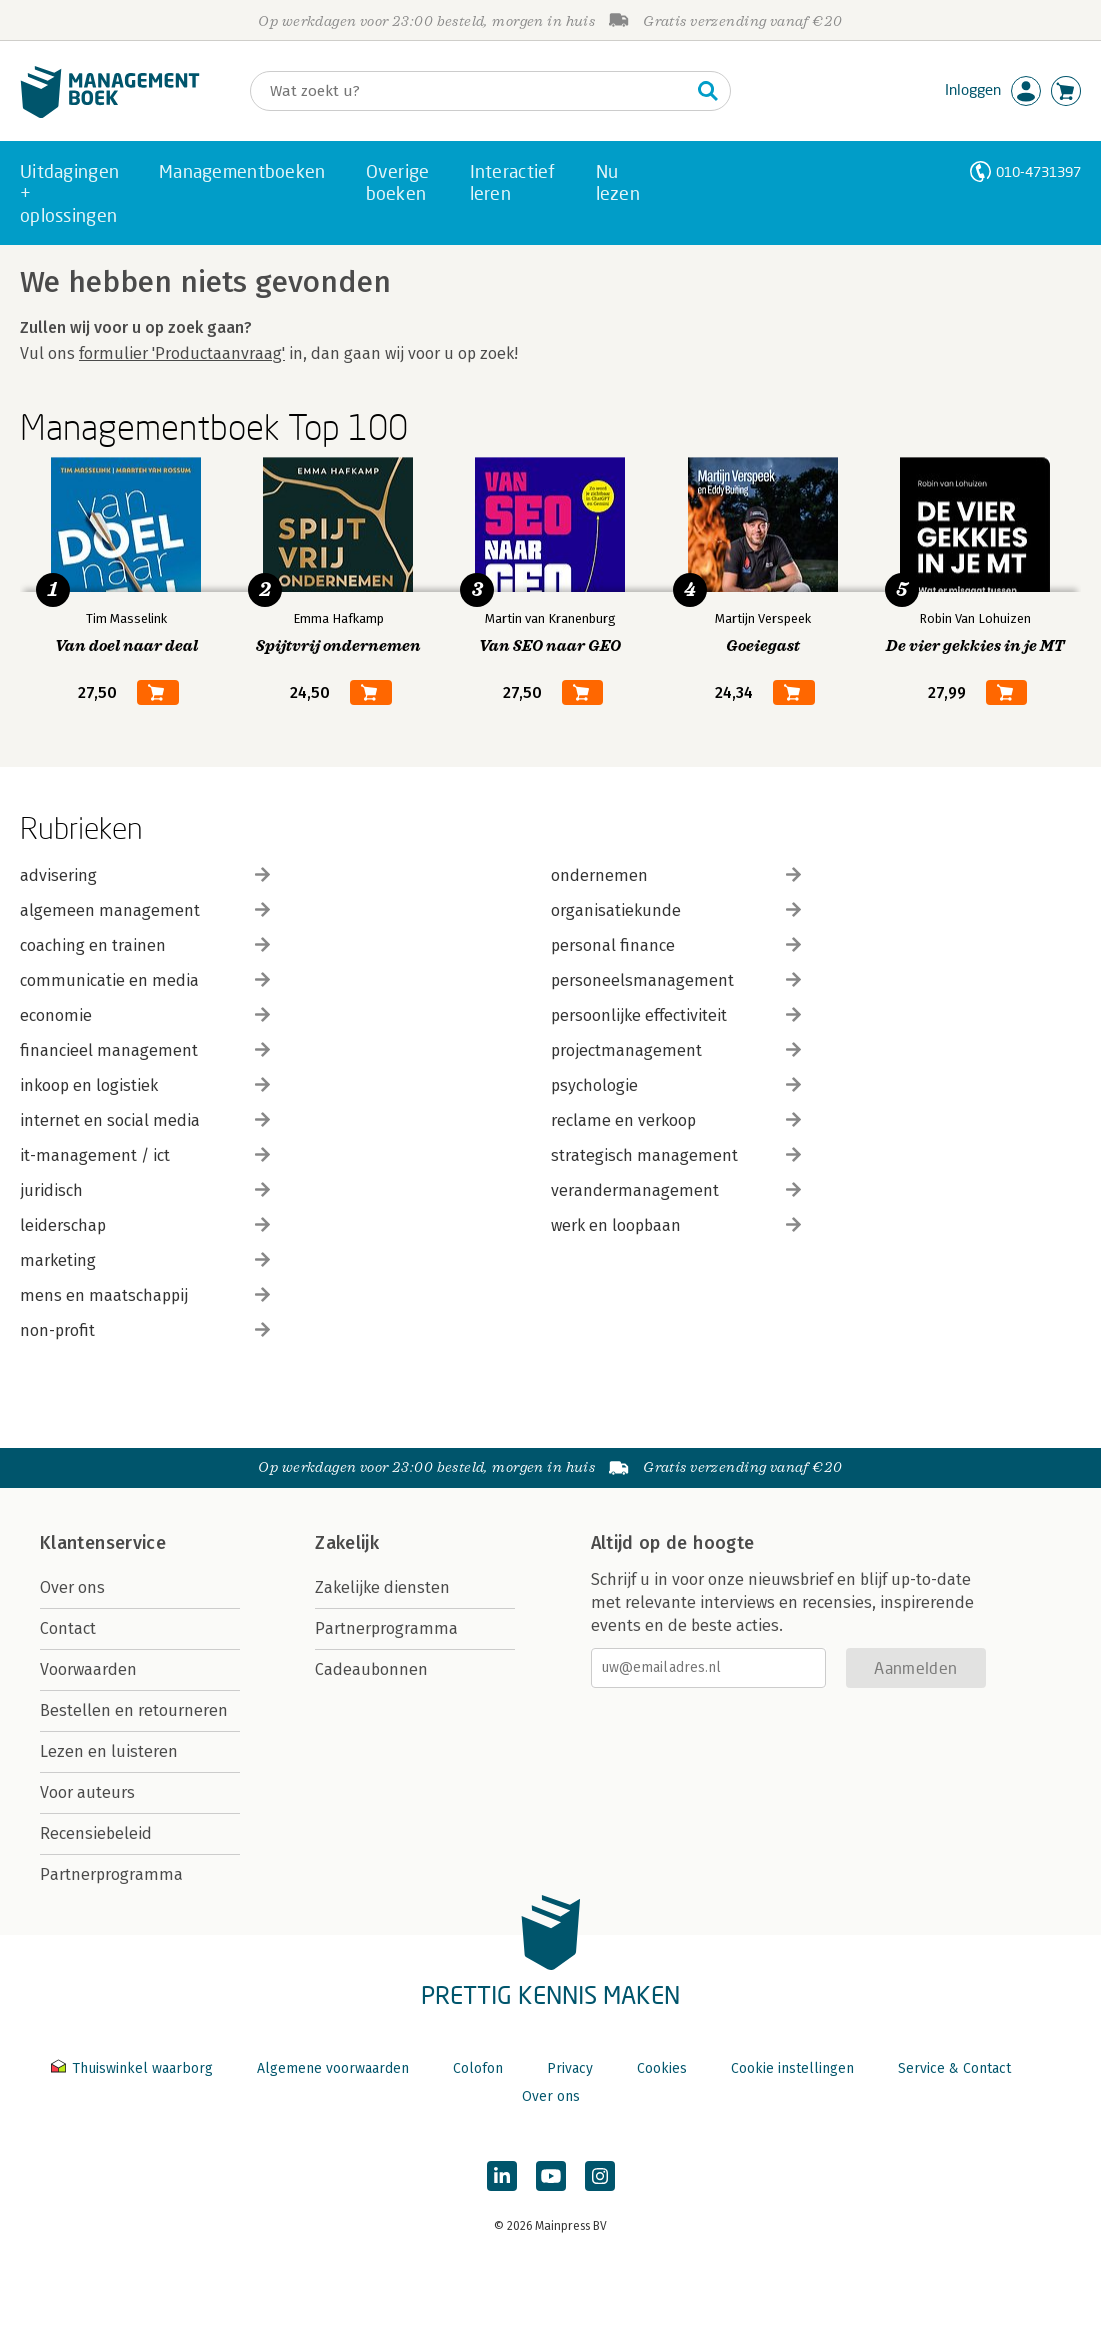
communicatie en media (145, 980)
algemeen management (145, 910)
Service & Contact (954, 2068)
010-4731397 (1038, 171)
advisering (145, 875)
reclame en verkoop (676, 1120)
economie (145, 1015)
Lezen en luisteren (109, 1751)
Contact (68, 1628)
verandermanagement (676, 1190)
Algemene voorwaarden (333, 2068)
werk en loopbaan (676, 1225)
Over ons (72, 1587)
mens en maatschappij (145, 1295)
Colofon (478, 2068)
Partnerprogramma (111, 1874)
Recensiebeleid (96, 1833)
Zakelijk (347, 1543)
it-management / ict (145, 1155)
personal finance (676, 945)
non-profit (145, 1330)
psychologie (676, 1085)
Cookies (662, 2068)
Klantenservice (103, 1543)
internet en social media (145, 1120)
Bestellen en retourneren (134, 1710)
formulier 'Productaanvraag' (182, 353)
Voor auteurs (87, 1792)
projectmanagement (676, 1050)
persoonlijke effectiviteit (676, 1015)
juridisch (145, 1190)
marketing (145, 1260)
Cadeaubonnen (371, 1669)
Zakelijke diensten (382, 1587)
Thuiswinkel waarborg (134, 2068)
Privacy (570, 2068)
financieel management (145, 1050)
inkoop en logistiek (145, 1085)
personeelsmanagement (676, 980)
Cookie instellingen (792, 2068)
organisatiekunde (676, 910)
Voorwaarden (88, 1669)
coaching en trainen (145, 945)
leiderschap (145, 1225)
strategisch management (676, 1155)
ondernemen (676, 875)
